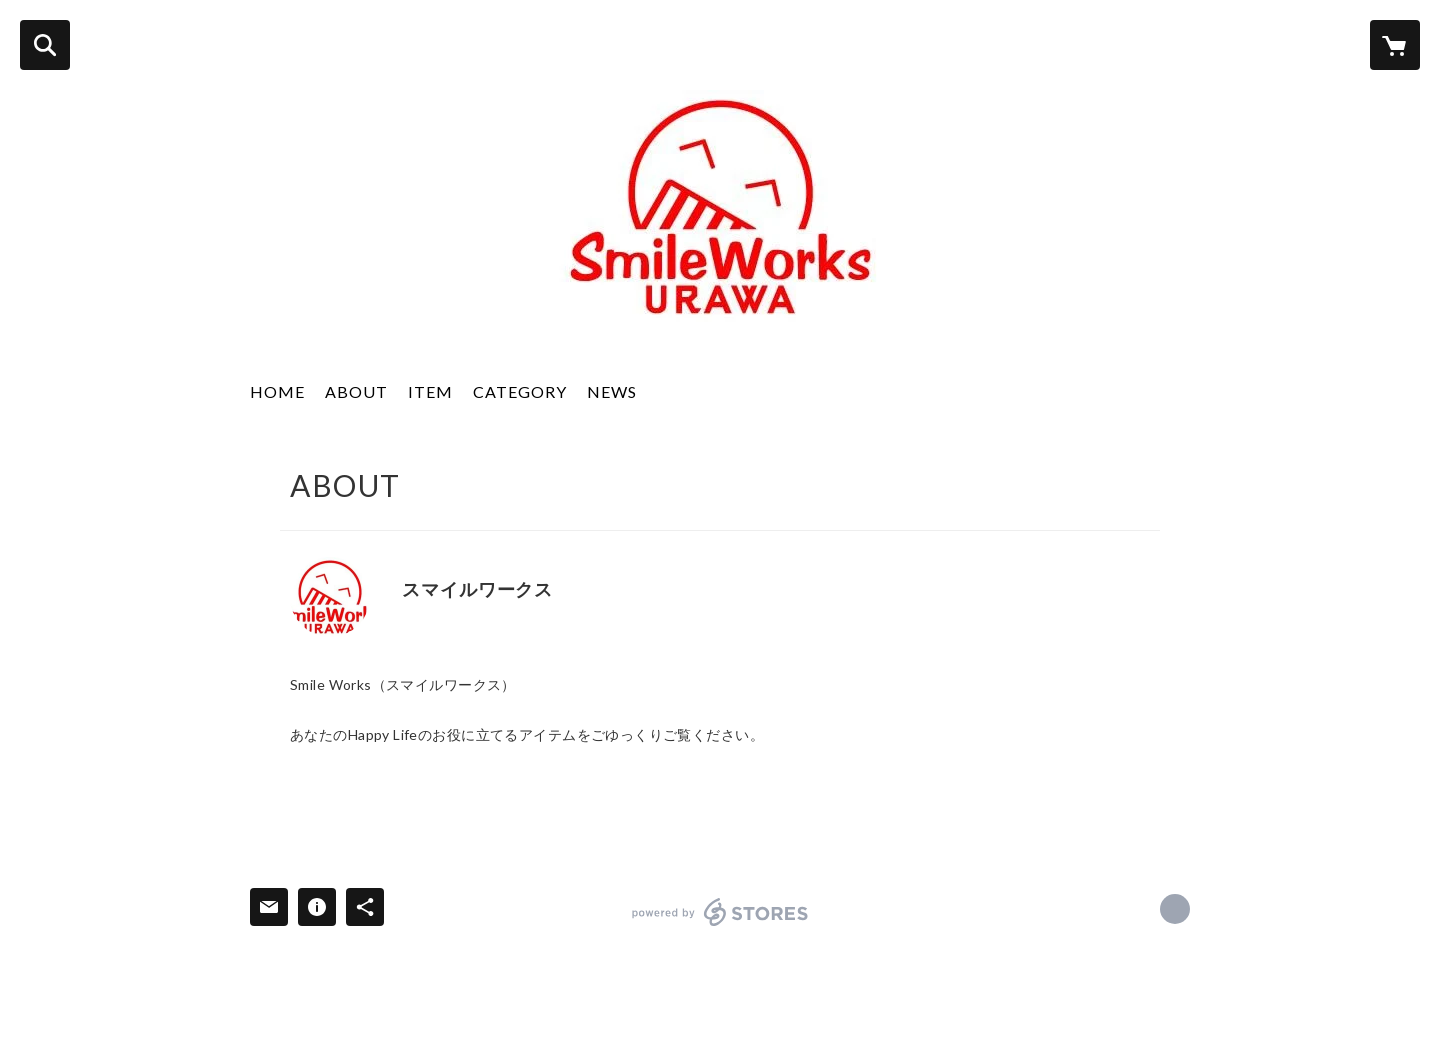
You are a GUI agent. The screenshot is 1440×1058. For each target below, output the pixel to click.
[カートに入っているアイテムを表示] (1395, 45)
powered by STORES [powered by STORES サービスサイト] (720, 912)
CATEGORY (520, 391)
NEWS (612, 391)
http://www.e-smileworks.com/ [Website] (409, 618)
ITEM (430, 391)
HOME (277, 391)
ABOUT (356, 391)
